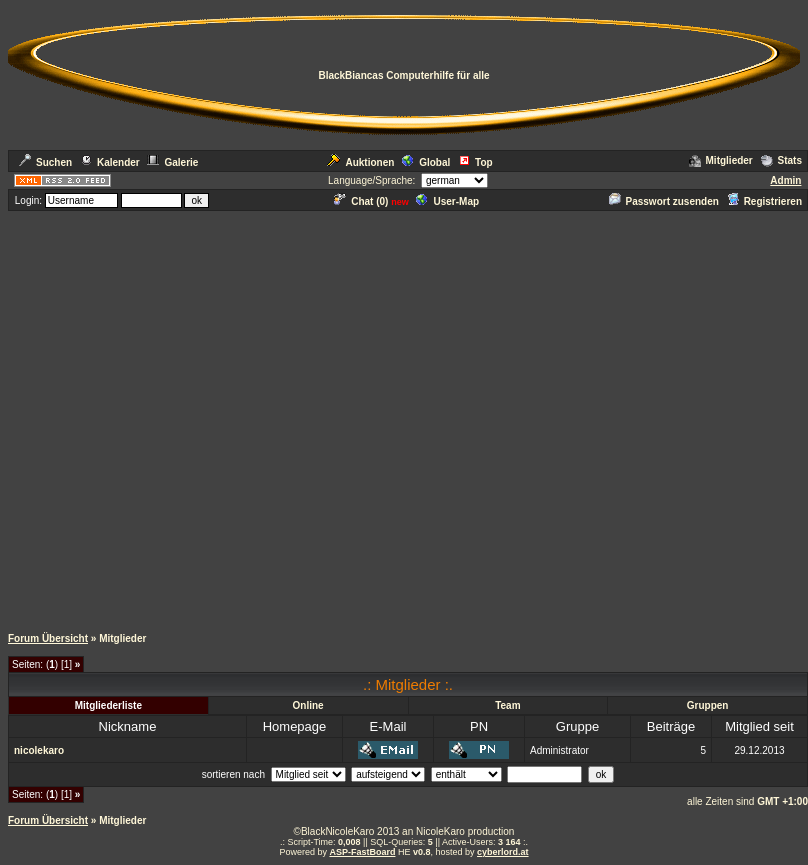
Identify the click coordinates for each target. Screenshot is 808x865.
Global (426, 162)
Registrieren (764, 201)
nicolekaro (39, 750)
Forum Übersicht (48, 638)
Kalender (110, 162)
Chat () (361, 201)
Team (507, 705)
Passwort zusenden (664, 201)
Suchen (45, 162)
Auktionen (360, 162)
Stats (781, 160)
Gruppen (708, 705)
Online (308, 705)
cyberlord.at (503, 852)
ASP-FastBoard (362, 852)
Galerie (172, 162)
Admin (785, 180)
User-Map (447, 201)
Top (475, 162)
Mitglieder (721, 160)
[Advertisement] (400, 417)
